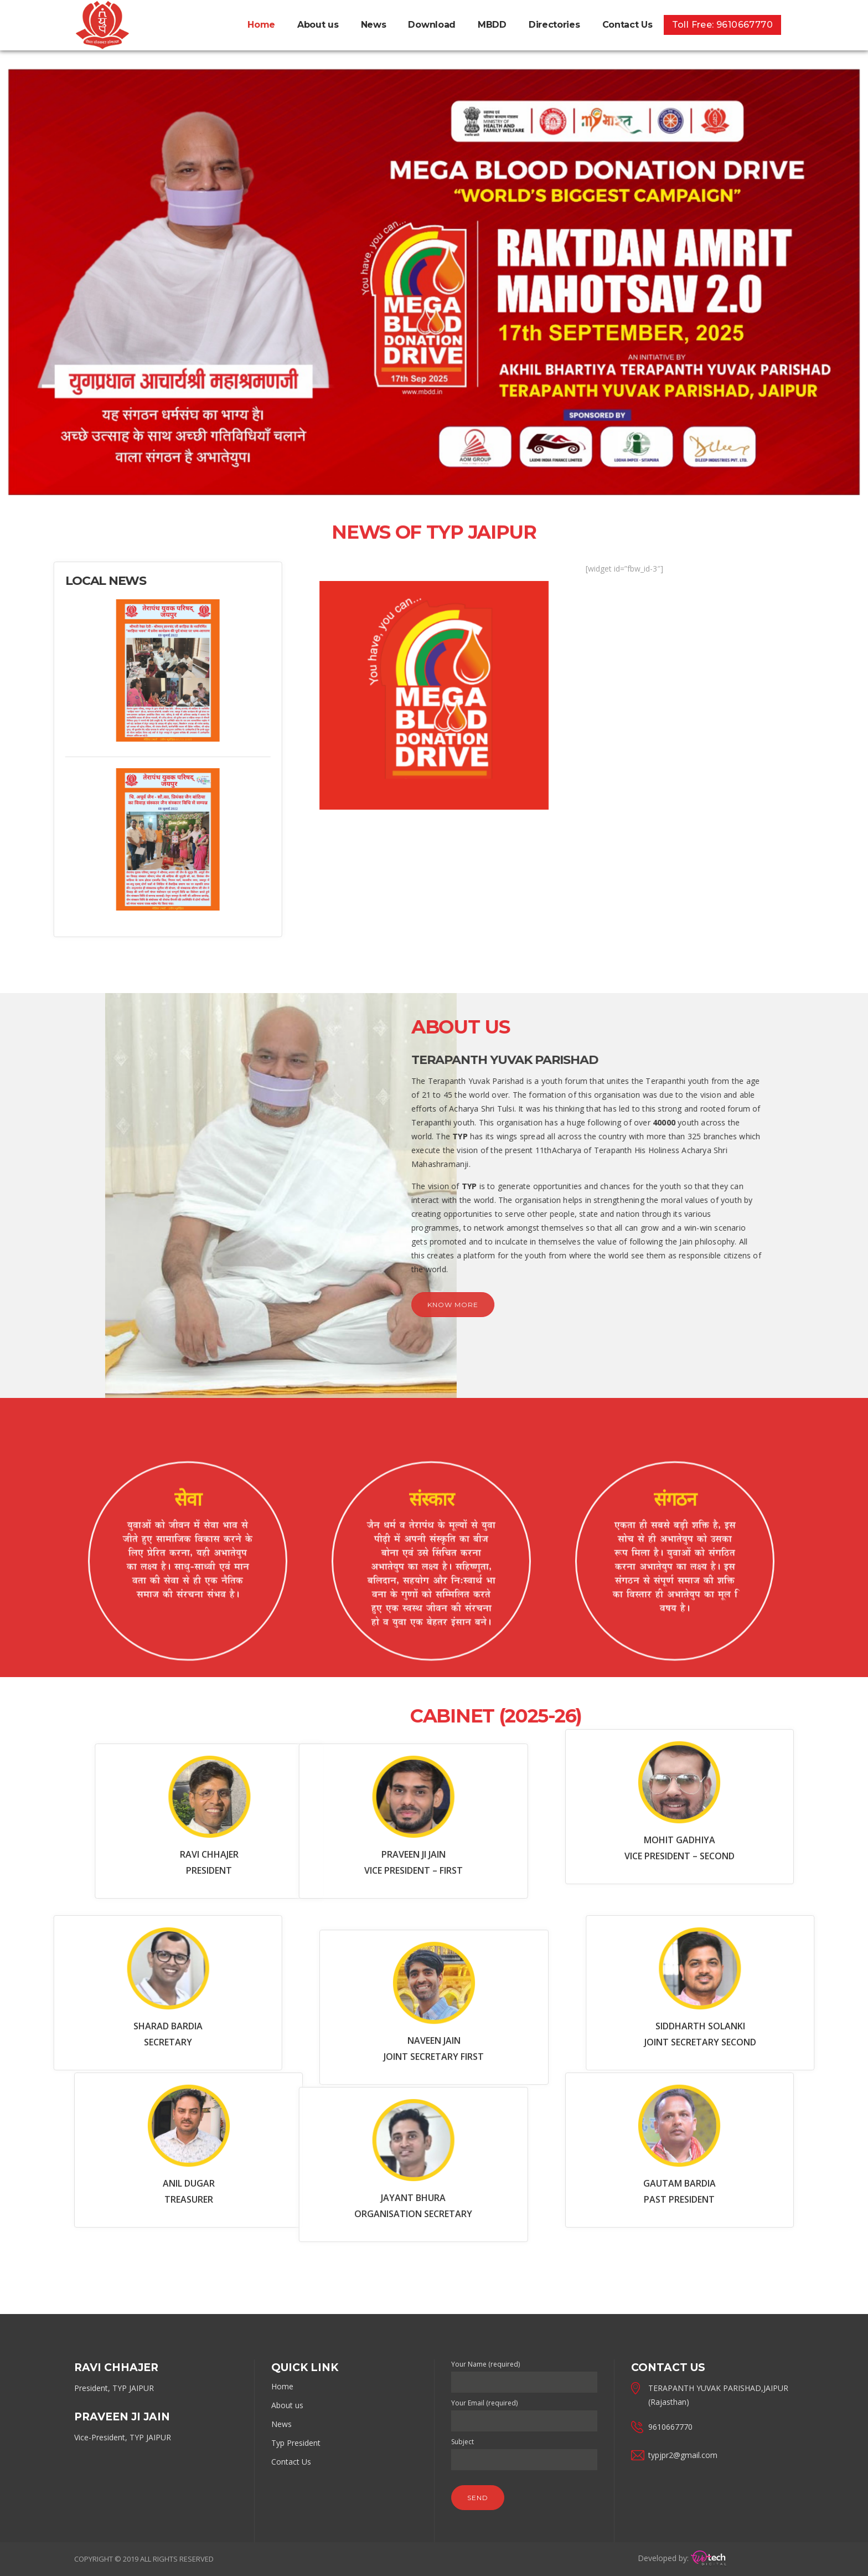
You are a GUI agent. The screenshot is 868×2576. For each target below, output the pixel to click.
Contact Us (291, 2461)
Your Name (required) (524, 2373)
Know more (183, 1304)
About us (287, 2405)
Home (282, 2386)
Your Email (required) (524, 2412)
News (281, 2424)
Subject (524, 2451)
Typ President (296, 2443)
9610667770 (670, 2426)
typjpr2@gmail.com (682, 2455)
